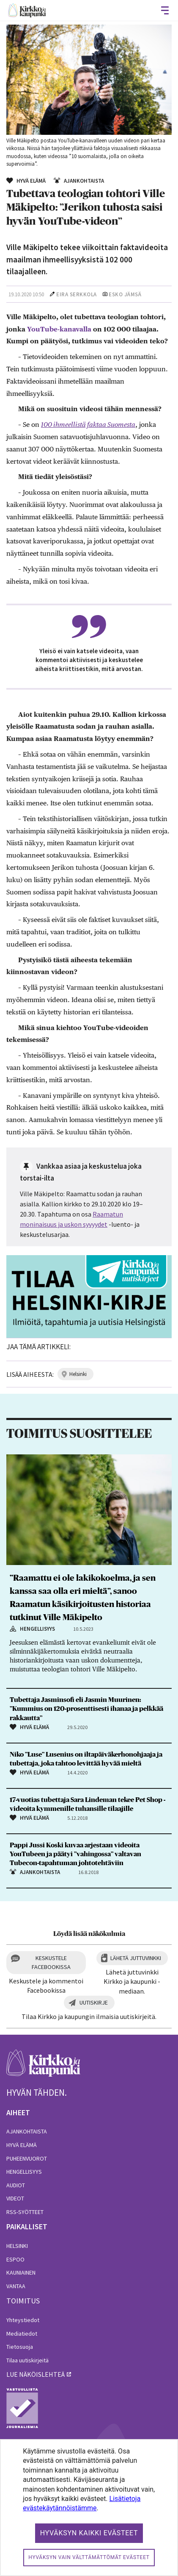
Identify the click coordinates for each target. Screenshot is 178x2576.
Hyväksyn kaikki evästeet (89, 2533)
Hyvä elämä (21, 2145)
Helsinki (17, 2246)
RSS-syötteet (25, 2212)
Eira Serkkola (76, 294)
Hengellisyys (24, 2171)
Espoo (15, 2259)
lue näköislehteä (35, 2374)
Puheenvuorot (26, 2158)
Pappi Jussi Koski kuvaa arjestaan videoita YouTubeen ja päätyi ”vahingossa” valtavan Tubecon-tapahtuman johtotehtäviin (75, 1854)
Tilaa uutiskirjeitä (27, 2360)
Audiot (15, 2185)
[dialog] (89, 2507)
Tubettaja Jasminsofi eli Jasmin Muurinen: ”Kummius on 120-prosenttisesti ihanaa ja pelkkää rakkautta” (86, 1708)
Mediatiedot (21, 2333)
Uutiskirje (93, 2002)
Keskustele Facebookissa (51, 1962)
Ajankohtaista (26, 2131)
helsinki (78, 1374)
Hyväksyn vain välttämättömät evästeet (88, 2557)
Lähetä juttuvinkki (135, 1958)
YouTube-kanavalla (59, 329)
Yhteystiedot (22, 2320)
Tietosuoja (19, 2346)
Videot (15, 2198)
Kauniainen (21, 2272)
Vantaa (15, 2286)
